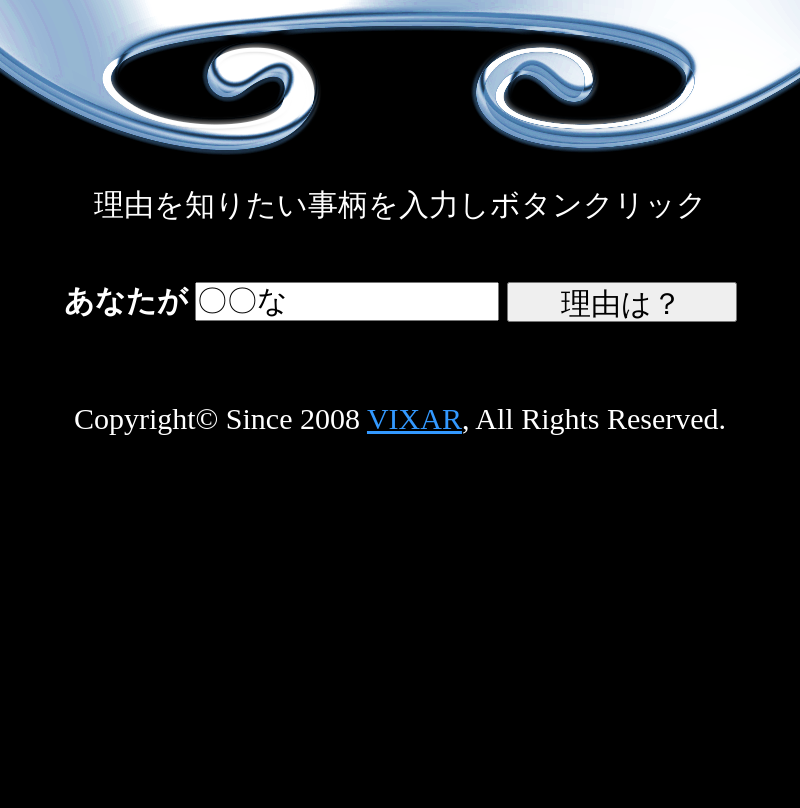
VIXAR (414, 418)
